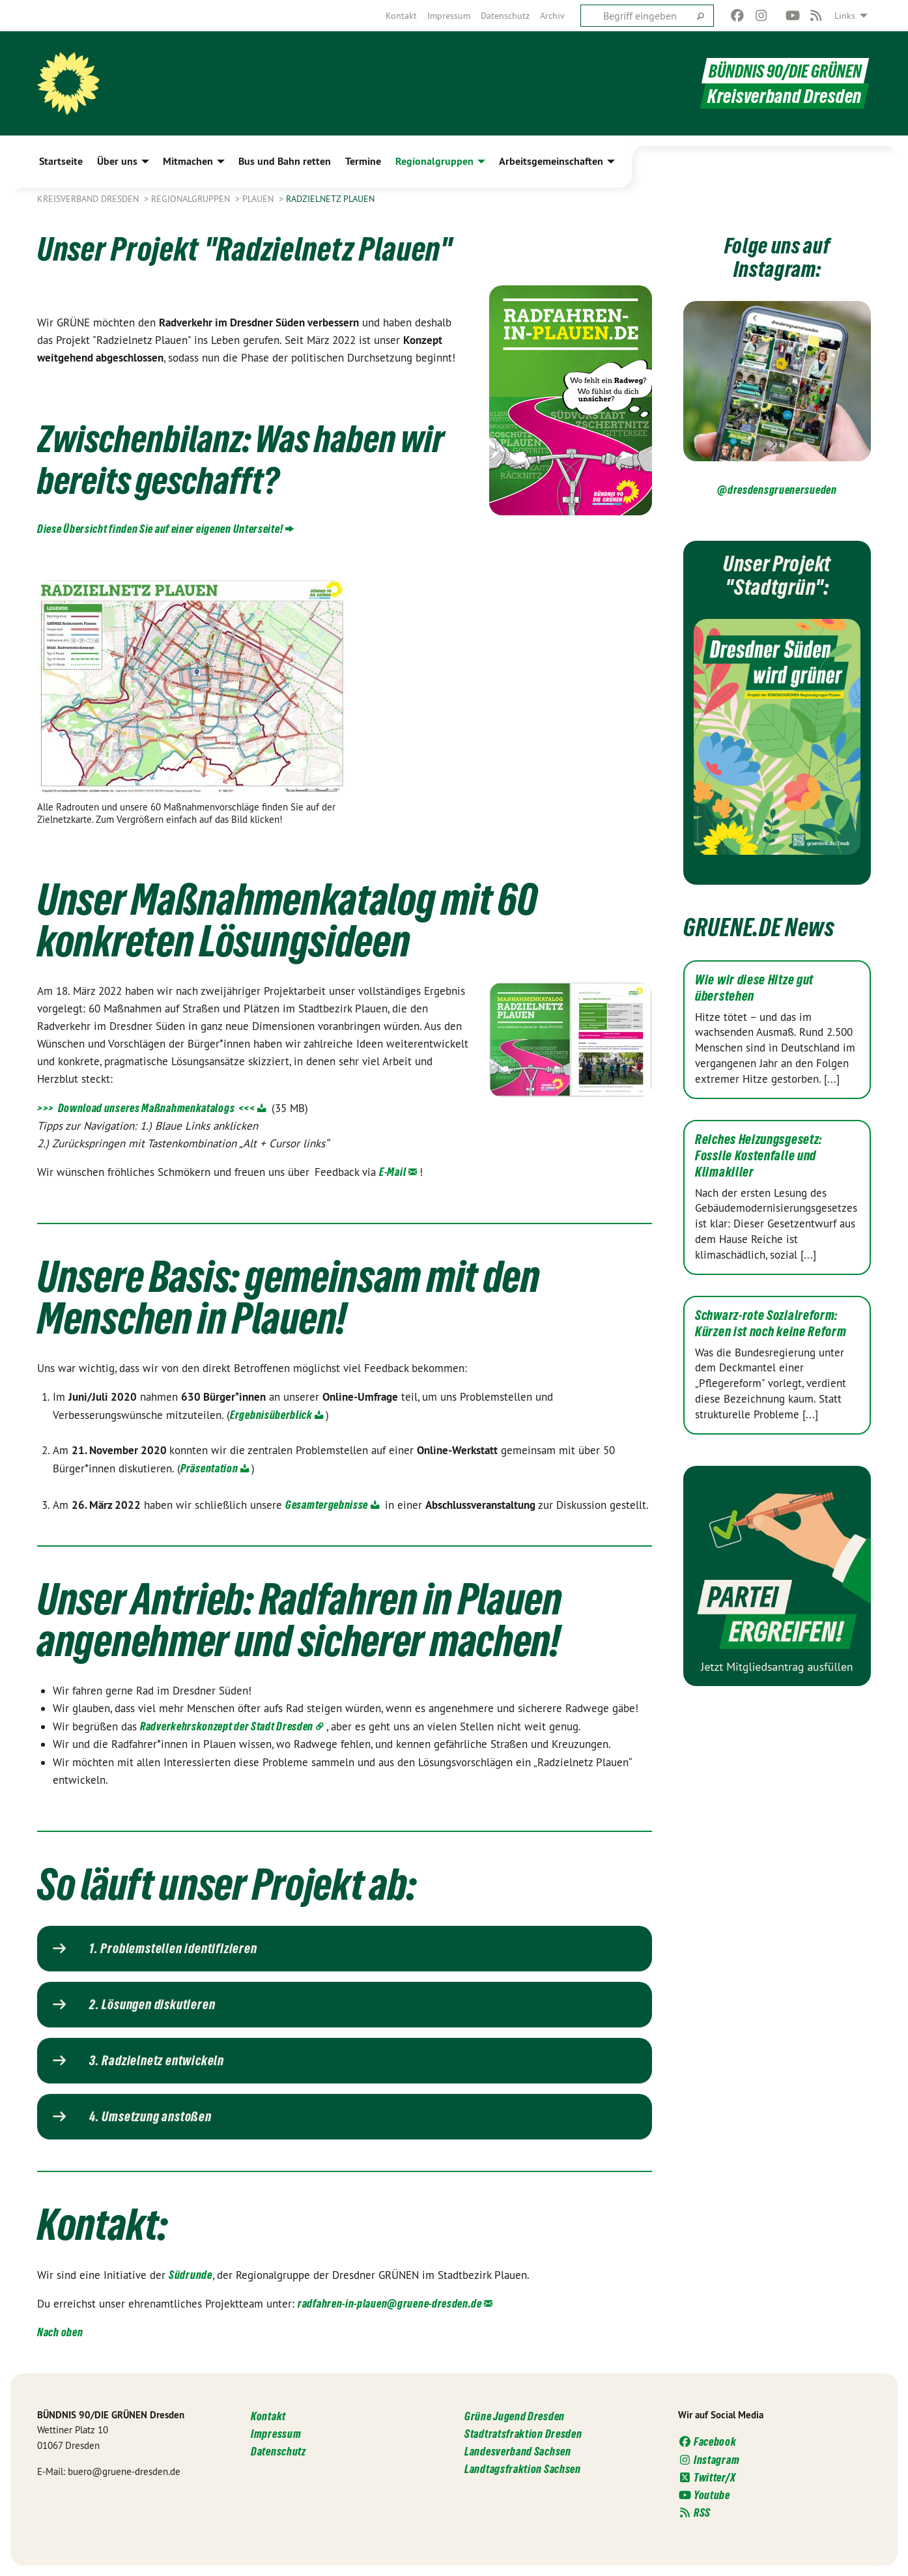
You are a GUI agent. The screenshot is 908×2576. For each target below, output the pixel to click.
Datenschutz (505, 15)
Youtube (704, 2495)
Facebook (707, 2441)
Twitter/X (706, 2477)
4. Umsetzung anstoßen (150, 2117)
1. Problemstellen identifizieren (173, 1948)
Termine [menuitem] (363, 161)
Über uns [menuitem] (117, 161)
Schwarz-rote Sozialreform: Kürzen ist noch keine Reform (771, 1323)
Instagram (708, 2460)
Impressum (448, 15)
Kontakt (401, 15)
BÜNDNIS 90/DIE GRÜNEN (781, 70)
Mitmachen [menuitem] (188, 161)
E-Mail (392, 1172)
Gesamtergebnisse (326, 1504)
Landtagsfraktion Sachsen (522, 2469)
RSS (694, 2512)
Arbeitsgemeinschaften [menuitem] (551, 161)
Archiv (552, 15)
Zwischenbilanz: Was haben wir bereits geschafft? (244, 457)
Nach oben (60, 2332)
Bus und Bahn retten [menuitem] (284, 161)
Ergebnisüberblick (271, 1415)
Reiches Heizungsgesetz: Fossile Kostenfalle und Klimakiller (759, 1156)
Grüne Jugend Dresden (514, 2416)
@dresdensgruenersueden (776, 489)
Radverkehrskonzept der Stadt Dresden (226, 1726)
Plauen (259, 199)
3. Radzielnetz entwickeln (156, 2060)
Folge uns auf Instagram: (777, 256)
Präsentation (209, 1468)
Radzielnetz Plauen (330, 199)
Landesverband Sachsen (517, 2451)
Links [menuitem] (844, 15)
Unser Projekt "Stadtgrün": (777, 574)
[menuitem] (401, 15)
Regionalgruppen (192, 199)
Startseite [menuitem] (61, 161)
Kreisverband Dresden (89, 199)
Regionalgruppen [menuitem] (434, 161)
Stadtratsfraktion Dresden (523, 2433)
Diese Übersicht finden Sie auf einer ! (160, 529)
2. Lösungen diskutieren (152, 2004)
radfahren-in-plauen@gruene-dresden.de (390, 2303)
